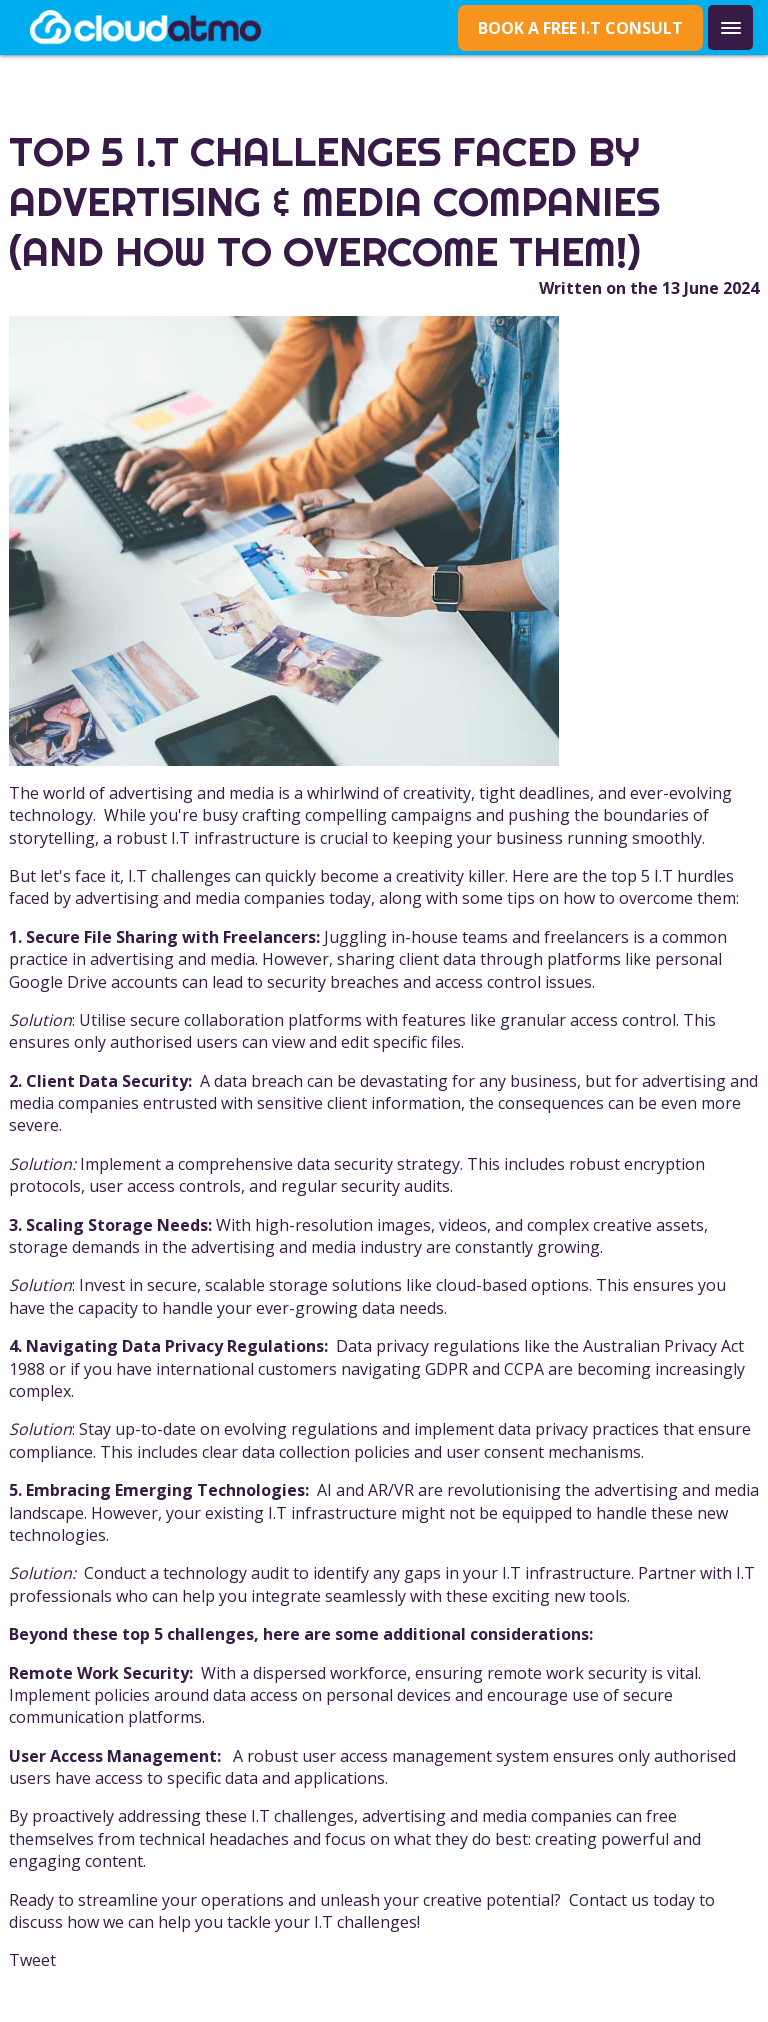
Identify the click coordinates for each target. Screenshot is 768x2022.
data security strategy (378, 1164)
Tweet (32, 1960)
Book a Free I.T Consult (580, 28)
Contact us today (632, 1900)
